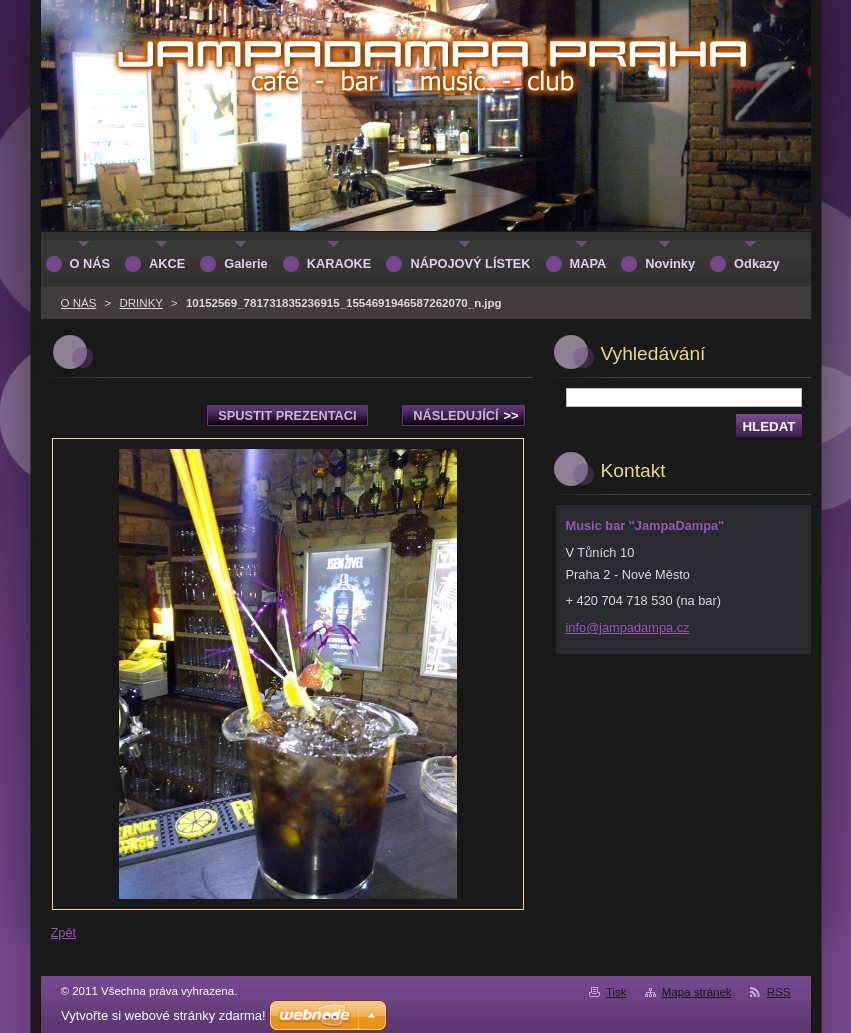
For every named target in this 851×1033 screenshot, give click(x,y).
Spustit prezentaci (287, 415)
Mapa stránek (697, 992)
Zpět (64, 932)
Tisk (616, 992)
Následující (465, 415)
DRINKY (140, 303)
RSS (779, 992)
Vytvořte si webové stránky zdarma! (163, 1015)
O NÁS (79, 303)
